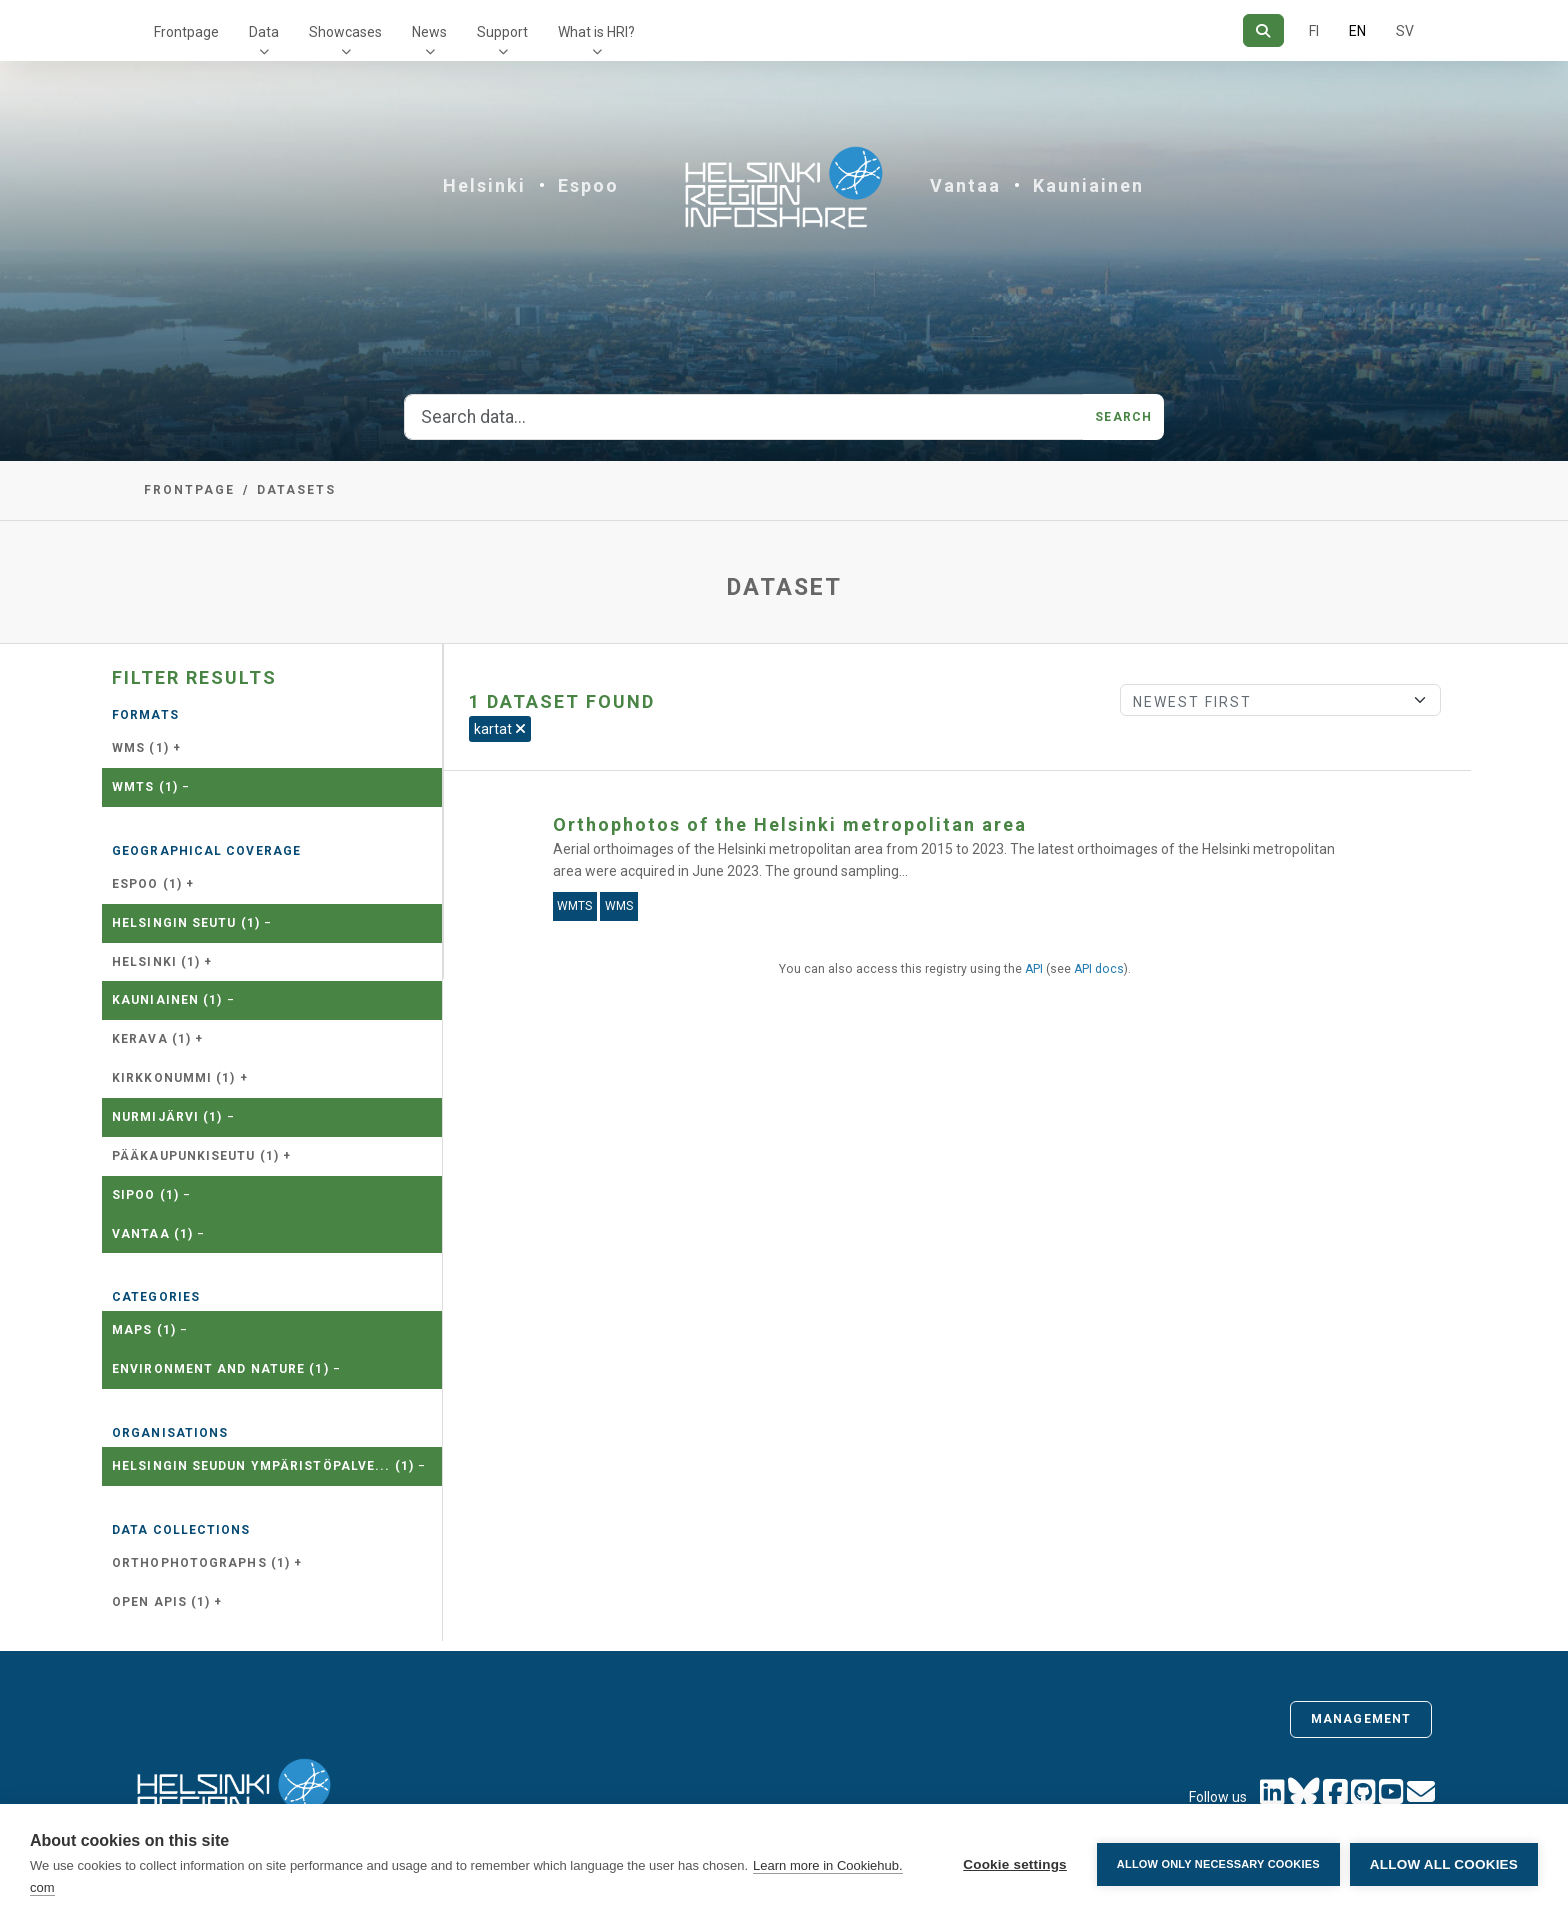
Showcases (345, 32)
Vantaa (965, 185)
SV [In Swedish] (1405, 31)
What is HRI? (596, 32)
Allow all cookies (1444, 1864)
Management (1361, 1719)
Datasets (296, 490)
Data (264, 32)
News (429, 32)
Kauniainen (1088, 185)
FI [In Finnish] (1314, 31)
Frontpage (186, 32)
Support (502, 32)
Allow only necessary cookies (1218, 1864)
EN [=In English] (1357, 31)
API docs (1099, 969)
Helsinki (484, 185)
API (1034, 969)
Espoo (588, 185)
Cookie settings (1015, 1864)
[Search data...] (744, 417)
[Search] (1263, 30)
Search (1123, 417)
